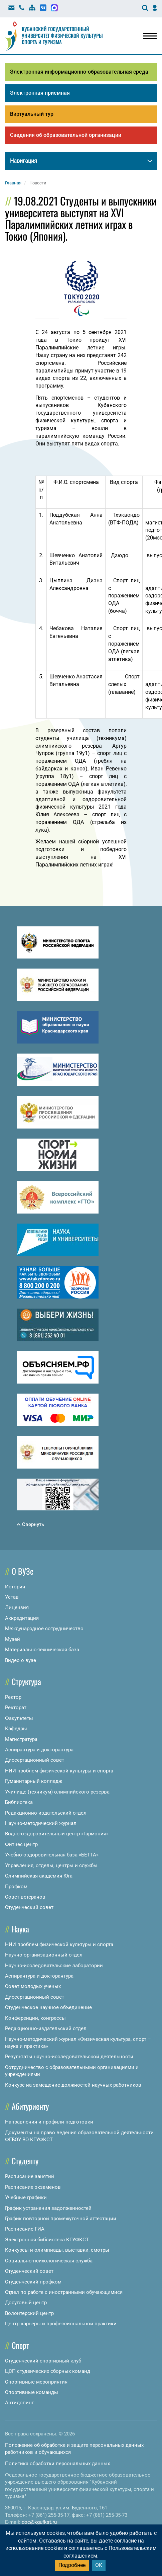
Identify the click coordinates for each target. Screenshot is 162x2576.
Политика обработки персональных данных (57, 2464)
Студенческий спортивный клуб (43, 2361)
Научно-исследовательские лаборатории (54, 1966)
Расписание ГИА (24, 2229)
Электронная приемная (40, 93)
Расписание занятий (29, 2177)
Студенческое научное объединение (48, 2007)
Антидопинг (19, 2403)
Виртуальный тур (31, 114)
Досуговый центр (26, 2303)
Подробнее (72, 2565)
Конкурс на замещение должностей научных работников (73, 2085)
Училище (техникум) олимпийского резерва (57, 1792)
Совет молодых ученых (33, 1987)
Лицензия (17, 1608)
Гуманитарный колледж (33, 1781)
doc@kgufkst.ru (39, 2522)
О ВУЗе (22, 1571)
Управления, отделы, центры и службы (51, 1865)
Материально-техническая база (42, 1650)
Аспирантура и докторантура (39, 1750)
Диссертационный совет (34, 1760)
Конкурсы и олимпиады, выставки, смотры (57, 2250)
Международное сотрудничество (44, 1629)
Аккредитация (22, 1618)
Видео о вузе (20, 1660)
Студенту (25, 2161)
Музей (12, 1639)
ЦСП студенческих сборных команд (47, 2371)
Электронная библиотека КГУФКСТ (47, 2240)
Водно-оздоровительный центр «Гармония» (57, 1834)
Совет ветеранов (25, 1897)
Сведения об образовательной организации (65, 135)
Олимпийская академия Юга (38, 1876)
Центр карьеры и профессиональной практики (61, 2324)
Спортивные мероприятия (36, 2382)
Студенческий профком (33, 2282)
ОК (98, 2565)
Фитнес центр (21, 1844)
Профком (16, 1887)
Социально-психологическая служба (49, 2261)
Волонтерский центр (29, 2313)
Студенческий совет (29, 1907)
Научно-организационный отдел (44, 1955)
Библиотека (19, 1802)
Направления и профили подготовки (49, 2122)
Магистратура (21, 1739)
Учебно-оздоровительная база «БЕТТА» (52, 1855)
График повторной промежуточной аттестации (60, 2219)
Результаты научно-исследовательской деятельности (69, 2057)
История (15, 1587)
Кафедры (16, 1729)
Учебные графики (26, 2197)
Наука (20, 1929)
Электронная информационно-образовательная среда (79, 72)
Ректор (13, 1697)
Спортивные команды (31, 2392)
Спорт (20, 2345)
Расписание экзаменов (33, 2187)
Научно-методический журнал (40, 1823)
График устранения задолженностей (48, 2208)
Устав (12, 1597)
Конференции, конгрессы (35, 2018)
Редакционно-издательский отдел (46, 1813)
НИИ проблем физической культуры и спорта (59, 1771)
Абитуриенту (30, 2106)
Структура (26, 1681)
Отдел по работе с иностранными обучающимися (64, 2292)
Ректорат (15, 1708)
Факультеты (19, 1718)
